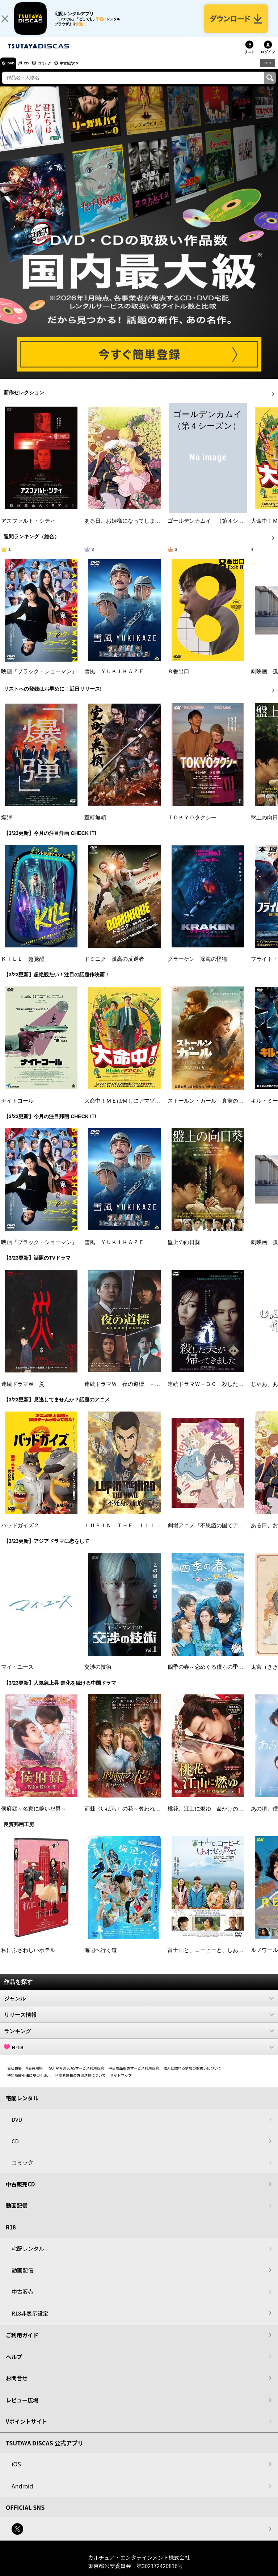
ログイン (268, 59)
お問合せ (17, 2385)
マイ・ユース (17, 1674)
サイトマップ (121, 2082)
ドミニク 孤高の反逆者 (114, 966)
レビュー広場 (22, 2407)
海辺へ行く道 (100, 1957)
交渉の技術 (97, 1674)
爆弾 (6, 825)
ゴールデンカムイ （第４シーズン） (214, 528)
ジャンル (139, 2005)
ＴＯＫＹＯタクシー (192, 825)
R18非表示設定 (30, 2320)
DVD (14, 70)
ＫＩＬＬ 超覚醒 (23, 966)
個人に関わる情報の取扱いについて (193, 2075)
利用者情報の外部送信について (80, 2082)
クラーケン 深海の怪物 (197, 966)
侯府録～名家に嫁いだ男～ (33, 1816)
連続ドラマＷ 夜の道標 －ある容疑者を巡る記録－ (149, 1391)
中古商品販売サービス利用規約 (134, 2075)
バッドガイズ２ (20, 1533)
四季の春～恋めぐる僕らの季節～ (208, 1674)
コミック (57, 70)
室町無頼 (95, 825)
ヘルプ (14, 2364)
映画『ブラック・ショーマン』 (39, 679)
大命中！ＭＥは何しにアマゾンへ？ (127, 1108)
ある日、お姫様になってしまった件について (138, 528)
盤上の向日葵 (184, 1249)
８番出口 (178, 679)
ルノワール (264, 1957)
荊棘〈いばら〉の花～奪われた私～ (127, 1816)
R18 (267, 70)
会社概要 (14, 2075)
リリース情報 (139, 2022)
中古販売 (22, 2299)
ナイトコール (17, 1108)
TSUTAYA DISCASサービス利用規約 (75, 2075)
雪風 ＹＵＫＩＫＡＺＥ (114, 679)
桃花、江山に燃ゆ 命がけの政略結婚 (214, 1816)
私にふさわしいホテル (28, 1957)
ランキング (139, 2038)
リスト (249, 59)
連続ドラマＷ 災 (23, 1391)
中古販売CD (89, 70)
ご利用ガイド (22, 2342)
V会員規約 (34, 2075)
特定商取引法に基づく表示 (29, 2082)
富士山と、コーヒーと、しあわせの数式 (216, 1957)
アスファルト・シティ (28, 528)
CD (34, 70)
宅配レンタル (28, 2255)
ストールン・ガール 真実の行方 (208, 1108)
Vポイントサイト (26, 2428)
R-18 (139, 2054)
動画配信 (17, 2212)
